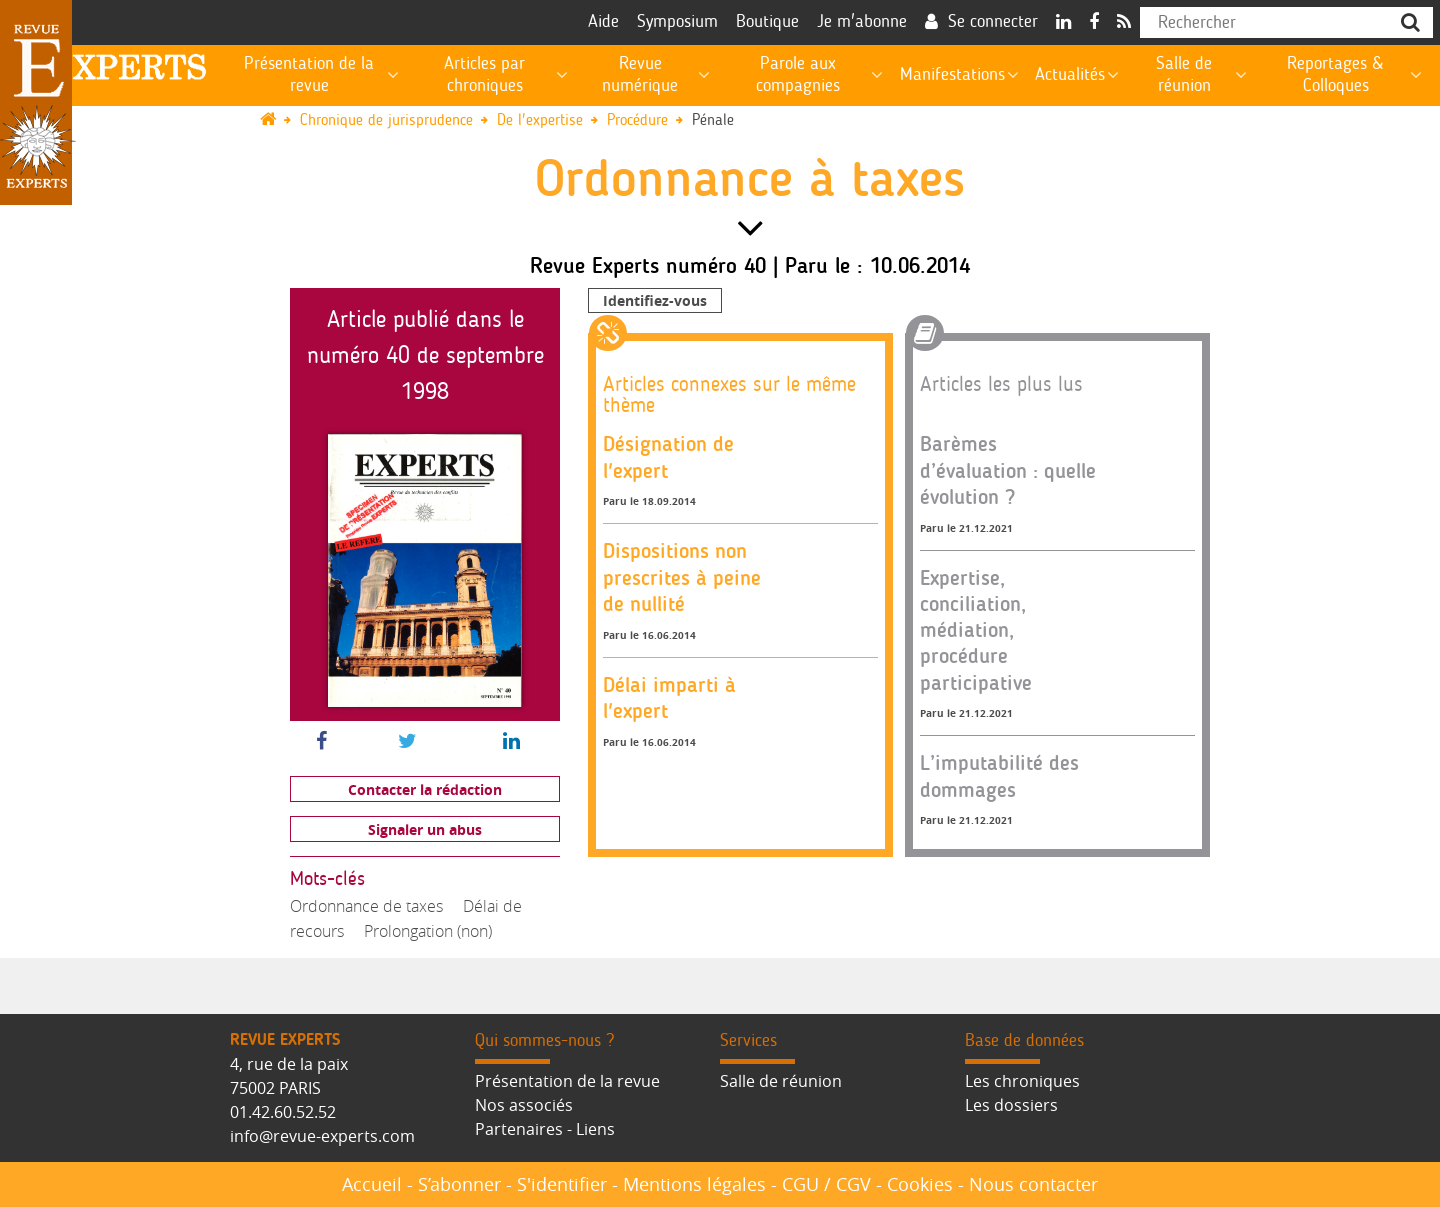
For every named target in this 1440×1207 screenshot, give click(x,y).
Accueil (372, 1184)
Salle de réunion (781, 1081)
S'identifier (562, 1184)
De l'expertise (540, 120)
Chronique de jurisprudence (386, 120)
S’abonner (459, 1184)
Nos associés (524, 1105)
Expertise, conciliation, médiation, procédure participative (976, 630)
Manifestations (952, 75)
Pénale (713, 120)
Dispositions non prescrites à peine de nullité (682, 577)
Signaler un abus (425, 829)
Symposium (677, 22)
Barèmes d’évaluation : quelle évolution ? (1008, 470)
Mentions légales (694, 1184)
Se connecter (993, 22)
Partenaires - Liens (545, 1129)
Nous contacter (1033, 1184)
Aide (603, 22)
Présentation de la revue (567, 1081)
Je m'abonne (862, 22)
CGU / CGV (826, 1184)
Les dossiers (1011, 1105)
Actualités (1070, 75)
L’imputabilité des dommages (999, 775)
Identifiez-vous (655, 300)
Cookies (920, 1184)
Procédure (637, 120)
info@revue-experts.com (322, 1136)
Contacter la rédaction (425, 789)
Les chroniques (1022, 1081)
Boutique (767, 22)
